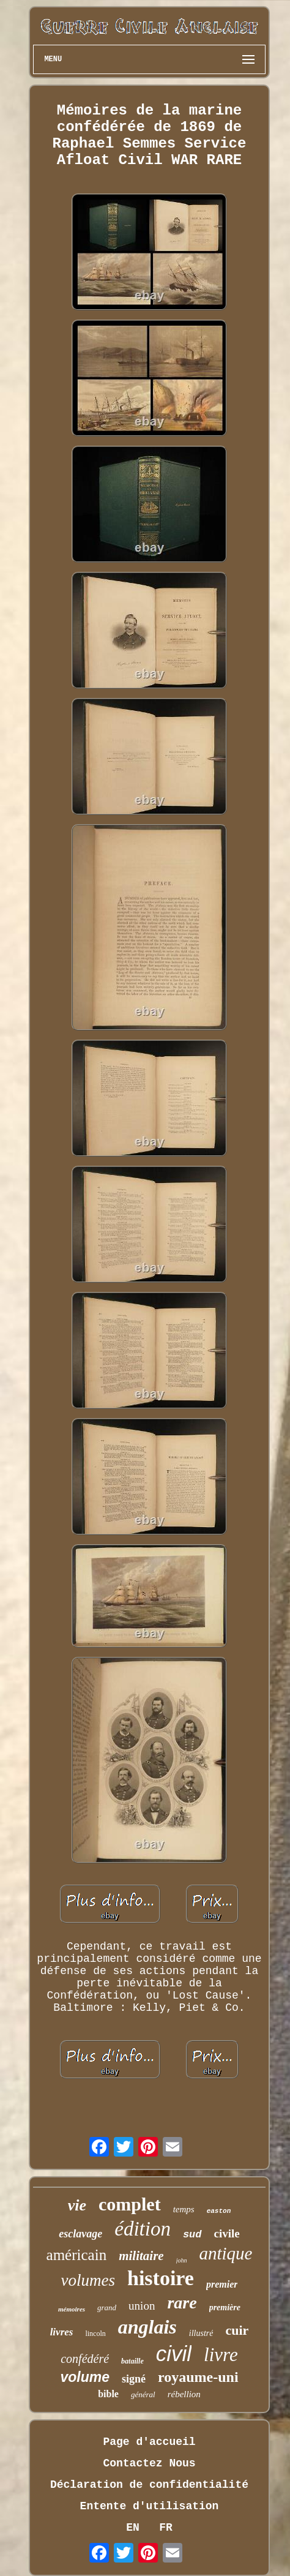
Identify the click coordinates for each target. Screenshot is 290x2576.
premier (222, 2284)
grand (106, 2307)
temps (184, 2209)
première (224, 2307)
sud (192, 2234)
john (181, 2260)
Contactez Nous (149, 2463)
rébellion (184, 2394)
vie (77, 2205)
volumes (88, 2280)
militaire (141, 2255)
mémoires (71, 2309)
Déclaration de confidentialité (149, 2485)
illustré (201, 2333)
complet (130, 2204)
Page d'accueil (149, 2442)
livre (221, 2354)
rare (181, 2302)
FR (166, 2528)
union (141, 2305)
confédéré (85, 2358)
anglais (147, 2327)
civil (173, 2353)
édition (142, 2229)
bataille (132, 2361)
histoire (160, 2278)
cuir (236, 2330)
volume (85, 2377)
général (143, 2394)
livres (61, 2332)
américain (76, 2255)
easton (219, 2211)
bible (108, 2394)
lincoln (95, 2333)
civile (227, 2233)
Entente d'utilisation (149, 2506)
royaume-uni (198, 2377)
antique (225, 2253)
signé (134, 2379)
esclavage (80, 2234)
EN (132, 2528)
